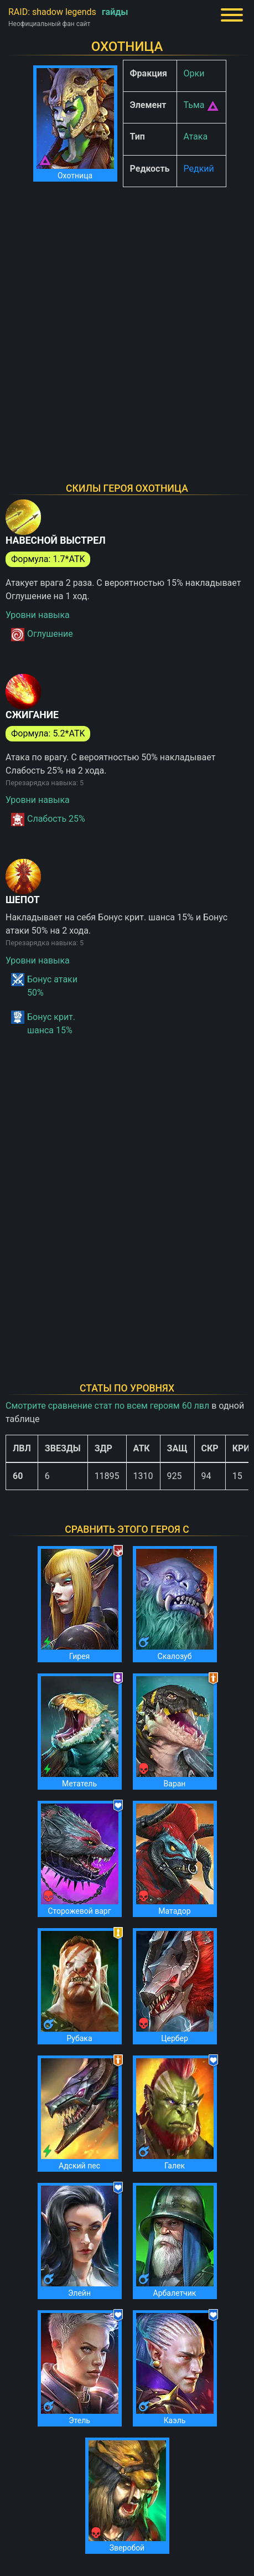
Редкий (199, 168)
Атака (196, 136)
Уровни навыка (38, 615)
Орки (194, 73)
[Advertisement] (127, 322)
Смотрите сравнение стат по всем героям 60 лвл (107, 1405)
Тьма (194, 105)
